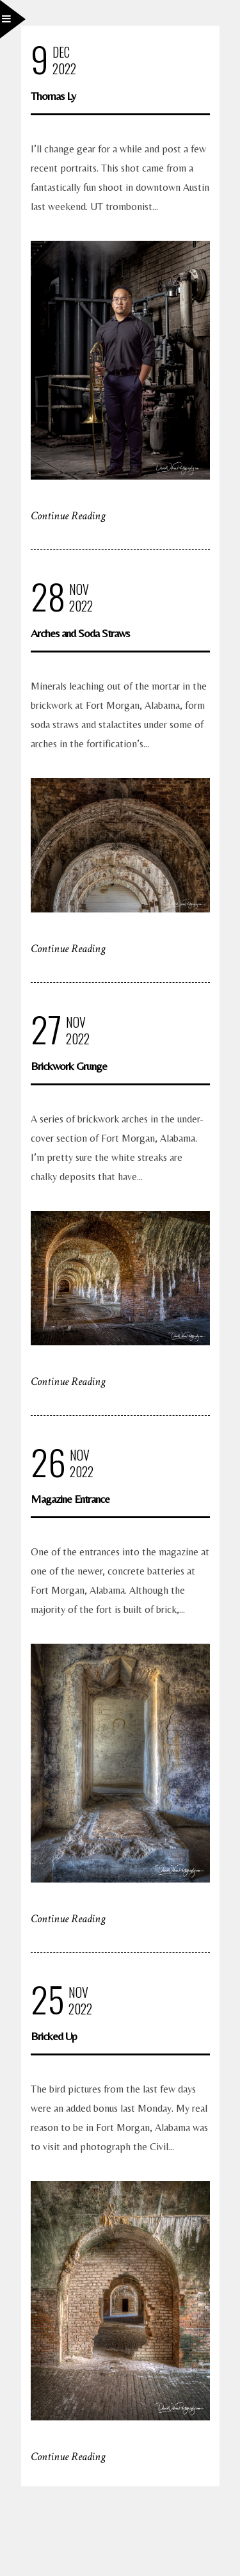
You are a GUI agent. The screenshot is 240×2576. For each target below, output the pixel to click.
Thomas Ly (53, 95)
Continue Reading (68, 515)
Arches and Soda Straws (80, 633)
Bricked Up (54, 2036)
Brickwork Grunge (69, 1066)
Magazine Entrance (70, 1498)
